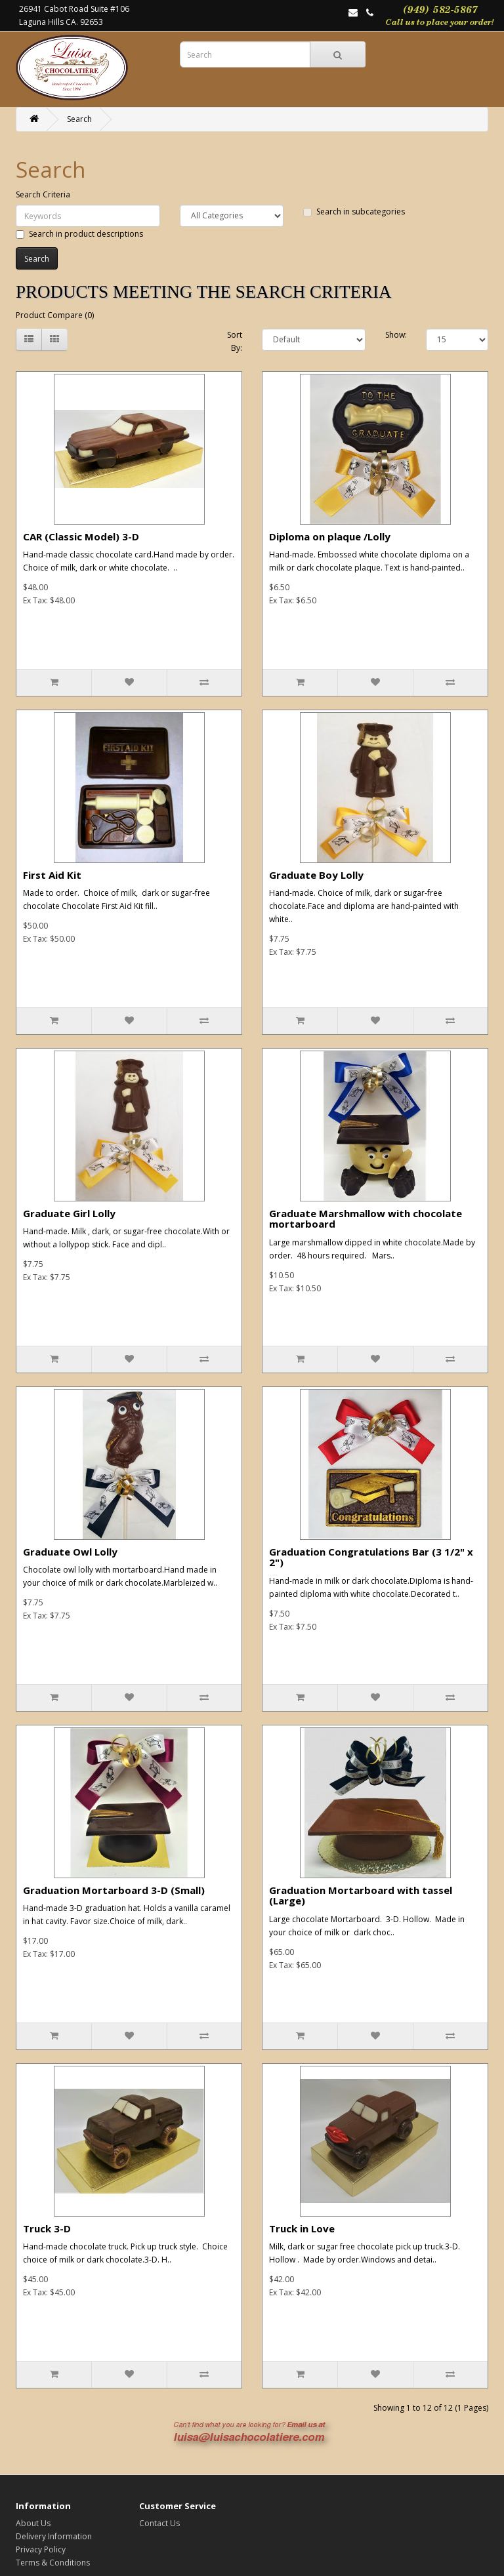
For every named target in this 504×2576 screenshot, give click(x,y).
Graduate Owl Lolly (70, 1551)
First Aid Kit (52, 874)
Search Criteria (43, 194)
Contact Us (159, 2523)
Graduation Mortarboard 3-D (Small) (114, 1890)
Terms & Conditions (53, 2562)
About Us (33, 2523)
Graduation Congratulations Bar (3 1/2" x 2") (371, 1557)
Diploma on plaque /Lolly (329, 536)
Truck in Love (302, 2228)
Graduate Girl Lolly (69, 1213)
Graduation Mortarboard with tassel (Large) (360, 1895)
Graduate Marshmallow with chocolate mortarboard (365, 1219)
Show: (396, 334)
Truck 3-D (47, 2228)
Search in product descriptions (79, 233)
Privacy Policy (41, 2549)
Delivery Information (54, 2536)
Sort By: (234, 341)
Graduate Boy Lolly (316, 874)
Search (79, 119)
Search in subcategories (354, 211)
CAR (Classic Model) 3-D (81, 536)
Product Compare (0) (55, 315)
